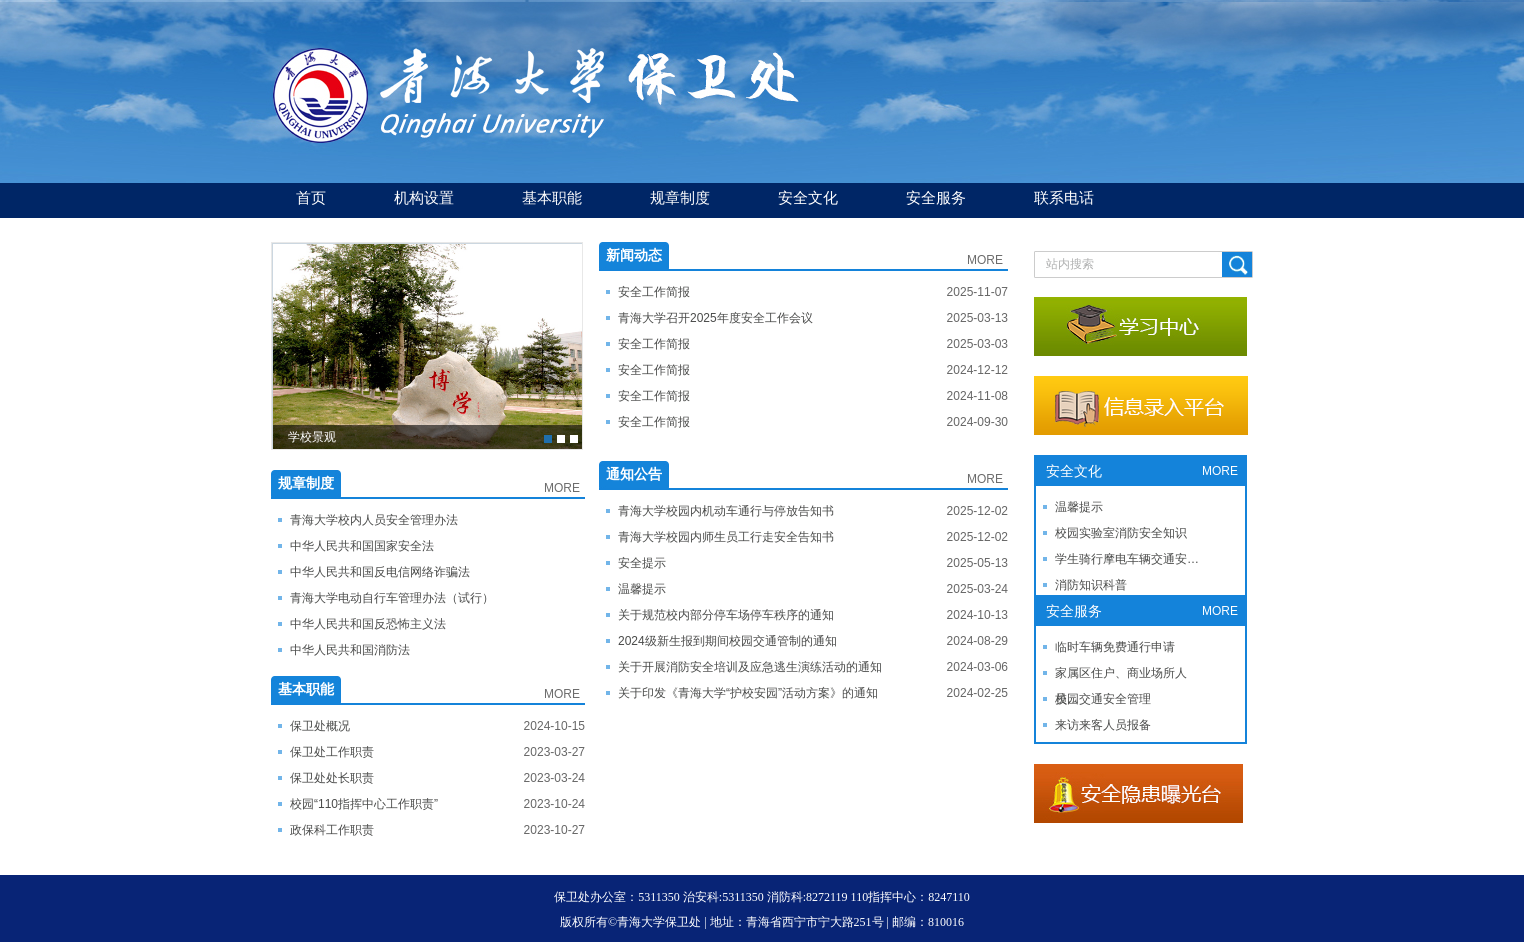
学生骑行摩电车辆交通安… (1127, 559)
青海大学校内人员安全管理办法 (374, 520)
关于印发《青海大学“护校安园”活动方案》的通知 (748, 693)
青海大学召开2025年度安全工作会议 (715, 318)
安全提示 (642, 563)
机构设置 (424, 197)
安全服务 (936, 197)
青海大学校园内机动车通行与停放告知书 (726, 511)
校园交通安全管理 (1103, 699)
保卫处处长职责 (332, 778)
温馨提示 (642, 589)
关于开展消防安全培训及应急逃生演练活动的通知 (750, 667)
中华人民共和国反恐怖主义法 (368, 624)
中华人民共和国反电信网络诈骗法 (380, 572)
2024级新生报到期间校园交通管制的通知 (727, 641)
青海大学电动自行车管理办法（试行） (392, 598)
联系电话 (1064, 197)
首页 (311, 197)
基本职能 (552, 197)
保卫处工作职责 (332, 752)
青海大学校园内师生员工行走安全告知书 (726, 537)
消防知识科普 (1091, 585)
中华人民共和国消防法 (350, 650)
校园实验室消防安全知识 (1121, 533)
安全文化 (808, 197)
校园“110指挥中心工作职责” (364, 804)
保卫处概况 (320, 726)
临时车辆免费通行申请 (1115, 647)
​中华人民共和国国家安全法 (362, 546)
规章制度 (680, 197)
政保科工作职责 (332, 830)
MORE (562, 488)
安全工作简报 (654, 292)
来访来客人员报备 (1103, 725)
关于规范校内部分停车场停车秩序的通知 (726, 615)
